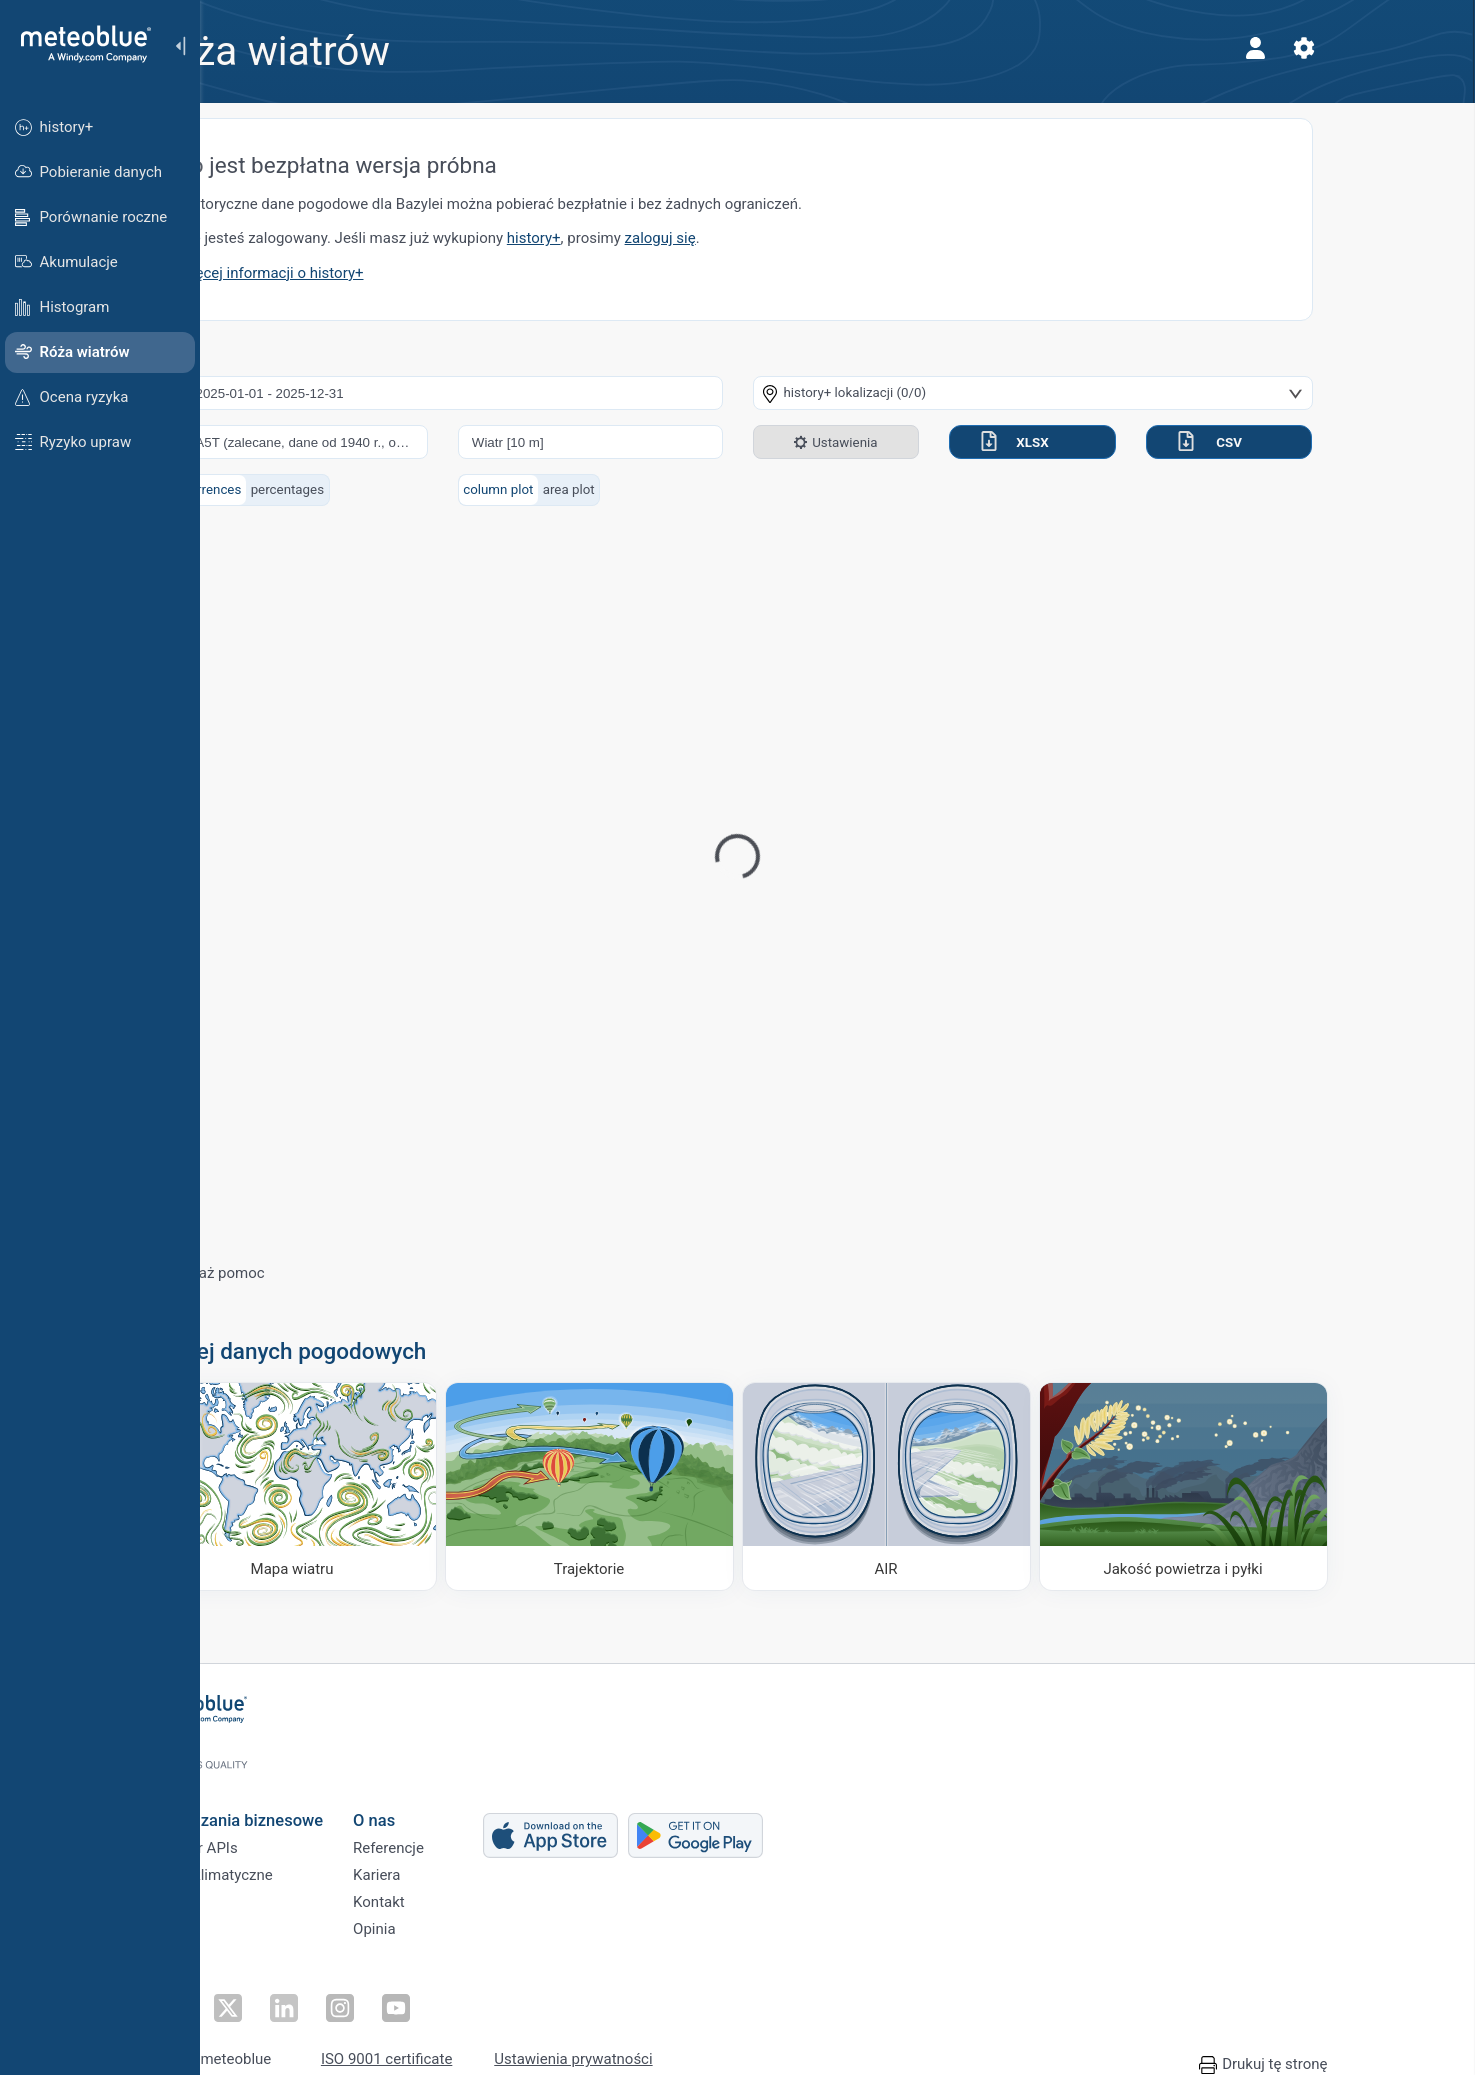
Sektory (273, 1900)
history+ (634, 238)
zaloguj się (760, 238)
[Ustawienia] (1404, 48)
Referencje (488, 1834)
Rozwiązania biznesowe (336, 1799)
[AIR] (986, 1486)
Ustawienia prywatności (673, 2037)
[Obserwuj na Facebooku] (267, 1990)
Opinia (474, 1933)
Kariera (476, 1867)
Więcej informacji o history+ (371, 273)
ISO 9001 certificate (486, 2037)
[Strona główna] (79, 44)
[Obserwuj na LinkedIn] (359, 1990)
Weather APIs (293, 1834)
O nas (474, 1799)
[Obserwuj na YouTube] (451, 1990)
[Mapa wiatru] (392, 1486)
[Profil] (1356, 48)
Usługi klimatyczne (310, 1867)
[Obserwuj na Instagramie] (405, 1990)
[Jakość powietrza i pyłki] (1283, 1486)
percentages (387, 489)
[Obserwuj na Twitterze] (313, 1990)
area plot (669, 489)
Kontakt (479, 1900)
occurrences (304, 489)
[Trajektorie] (689, 1486)
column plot (598, 489)
